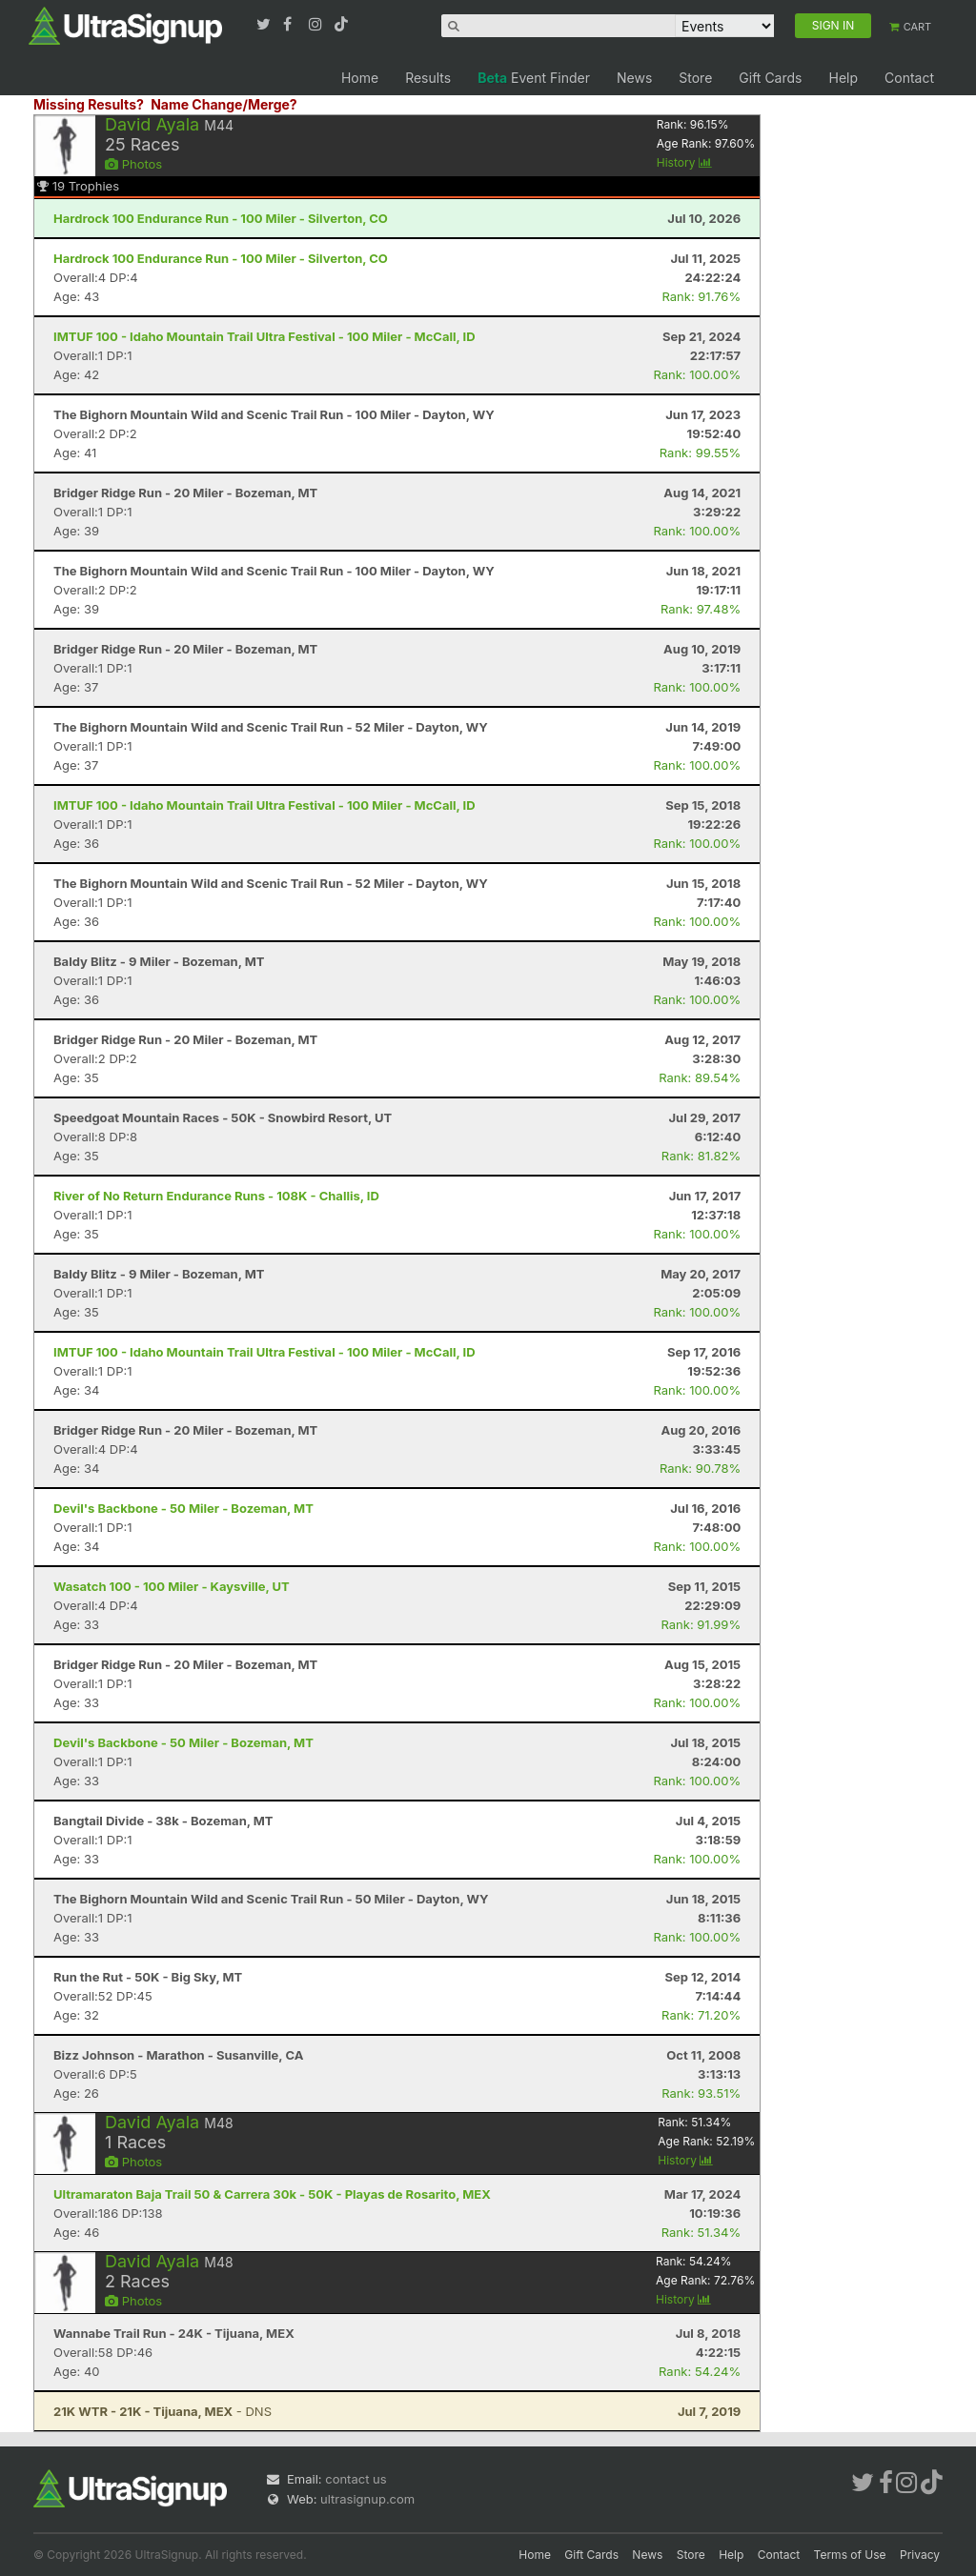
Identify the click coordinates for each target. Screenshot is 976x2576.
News (634, 78)
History (684, 162)
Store (695, 78)
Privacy (920, 2554)
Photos (133, 163)
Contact (909, 78)
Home (359, 78)
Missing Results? (88, 104)
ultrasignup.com (367, 2498)
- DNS (162, 2411)
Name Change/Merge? (224, 104)
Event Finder (534, 78)
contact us (355, 2478)
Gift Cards (770, 78)
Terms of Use (850, 2554)
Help (843, 78)
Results (428, 78)
